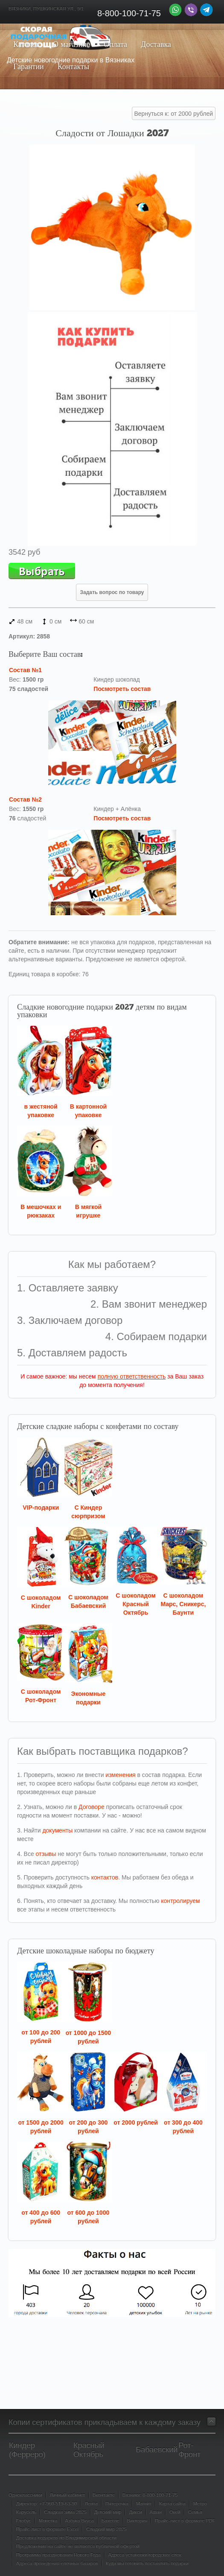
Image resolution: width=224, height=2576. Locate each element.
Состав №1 (25, 670)
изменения (120, 1774)
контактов (105, 1877)
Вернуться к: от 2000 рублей (173, 113)
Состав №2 (25, 799)
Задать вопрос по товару (112, 592)
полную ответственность (132, 1376)
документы (57, 1830)
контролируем (180, 1900)
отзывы (46, 1853)
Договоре (92, 1806)
